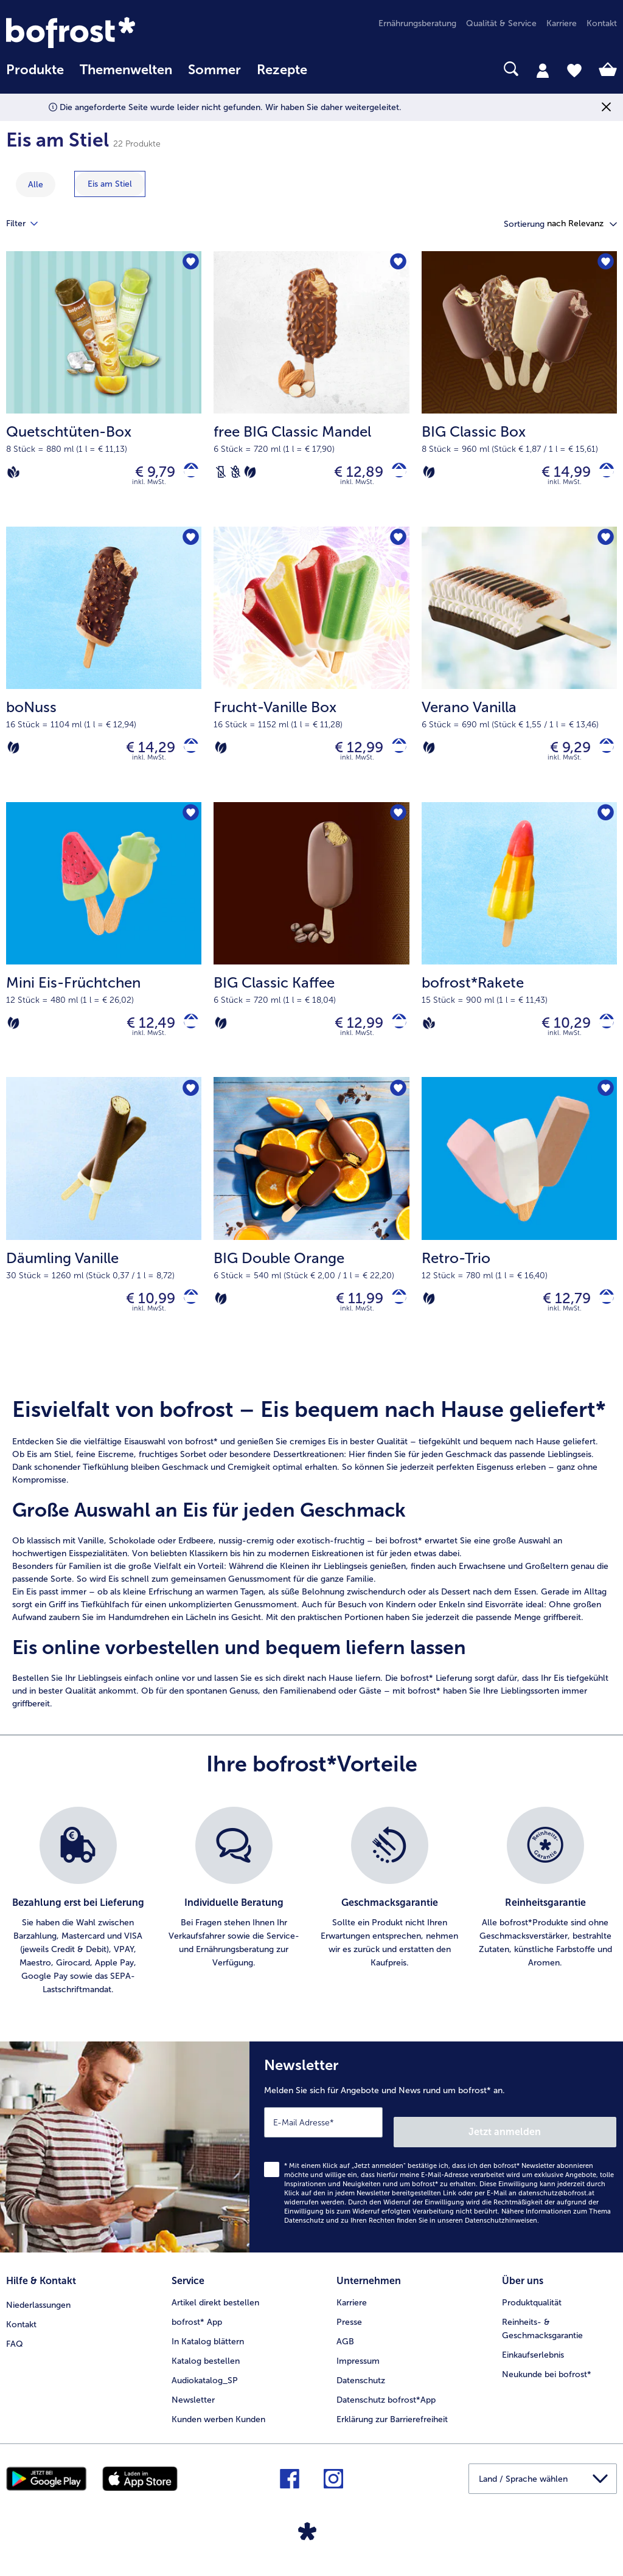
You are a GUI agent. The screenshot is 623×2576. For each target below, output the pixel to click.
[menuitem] (35, 76)
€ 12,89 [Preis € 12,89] (349, 474)
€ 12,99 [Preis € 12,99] (349, 755)
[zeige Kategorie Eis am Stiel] (110, 183)
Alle (35, 184)
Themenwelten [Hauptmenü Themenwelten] (126, 70)
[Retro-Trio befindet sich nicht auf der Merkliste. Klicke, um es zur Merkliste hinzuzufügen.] (603, 1106)
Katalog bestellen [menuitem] (206, 2368)
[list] (311, 1923)
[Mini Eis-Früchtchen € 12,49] (103, 953)
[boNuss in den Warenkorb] (186, 755)
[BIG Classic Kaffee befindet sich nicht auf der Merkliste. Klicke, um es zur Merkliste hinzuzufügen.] (396, 826)
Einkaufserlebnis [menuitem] (533, 2362)
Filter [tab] (29, 223)
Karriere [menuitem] (561, 23)
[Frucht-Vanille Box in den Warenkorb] (394, 755)
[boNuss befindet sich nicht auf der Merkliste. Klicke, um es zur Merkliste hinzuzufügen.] (188, 545)
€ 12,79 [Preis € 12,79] (558, 1317)
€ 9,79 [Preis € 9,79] (146, 474)
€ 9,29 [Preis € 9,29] (561, 755)
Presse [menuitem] (349, 2329)
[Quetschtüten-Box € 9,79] (103, 391)
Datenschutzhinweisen (501, 2233)
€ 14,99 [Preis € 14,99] (557, 474)
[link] (97, 32)
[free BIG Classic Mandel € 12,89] (311, 391)
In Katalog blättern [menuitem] (208, 2349)
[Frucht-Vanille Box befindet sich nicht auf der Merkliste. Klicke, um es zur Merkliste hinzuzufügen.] (396, 545)
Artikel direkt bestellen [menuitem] (215, 2310)
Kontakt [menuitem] (601, 23)
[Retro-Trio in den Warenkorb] (602, 1317)
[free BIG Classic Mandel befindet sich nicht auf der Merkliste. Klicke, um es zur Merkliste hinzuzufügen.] (396, 264)
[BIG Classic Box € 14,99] (519, 391)
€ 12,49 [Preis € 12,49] (141, 1036)
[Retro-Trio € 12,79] (519, 1233)
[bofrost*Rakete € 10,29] (519, 953)
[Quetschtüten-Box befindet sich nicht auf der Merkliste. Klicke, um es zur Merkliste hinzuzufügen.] (188, 264)
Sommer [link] (214, 70)
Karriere (351, 2310)
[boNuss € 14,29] (103, 672)
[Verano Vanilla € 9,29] (519, 672)
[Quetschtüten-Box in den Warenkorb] (186, 474)
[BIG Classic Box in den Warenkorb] (602, 474)
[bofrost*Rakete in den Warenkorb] (602, 1036)
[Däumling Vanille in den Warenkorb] (186, 1317)
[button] (582, 224)
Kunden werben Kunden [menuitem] (218, 2427)
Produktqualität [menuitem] (532, 2310)
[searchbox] (331, 69)
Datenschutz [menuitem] (360, 2388)
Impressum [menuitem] (358, 2368)
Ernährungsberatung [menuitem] (417, 23)
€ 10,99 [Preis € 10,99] (141, 1317)
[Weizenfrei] (235, 475)
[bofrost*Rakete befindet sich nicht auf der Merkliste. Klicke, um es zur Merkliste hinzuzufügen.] (603, 826)
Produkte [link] (35, 70)
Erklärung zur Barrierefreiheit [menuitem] (392, 2427)
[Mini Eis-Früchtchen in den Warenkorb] (186, 1036)
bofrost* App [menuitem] (197, 2329)
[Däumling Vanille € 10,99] (103, 1233)
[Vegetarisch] (250, 475)
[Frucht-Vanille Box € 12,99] (311, 672)
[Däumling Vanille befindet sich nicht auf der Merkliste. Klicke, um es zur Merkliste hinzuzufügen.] (188, 1106)
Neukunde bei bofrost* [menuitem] (546, 2382)
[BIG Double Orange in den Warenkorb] (394, 1317)
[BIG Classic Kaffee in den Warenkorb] (394, 1036)
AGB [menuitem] (345, 2349)
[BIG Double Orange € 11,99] (311, 1233)
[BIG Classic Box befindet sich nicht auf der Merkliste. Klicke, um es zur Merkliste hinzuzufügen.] (603, 264)
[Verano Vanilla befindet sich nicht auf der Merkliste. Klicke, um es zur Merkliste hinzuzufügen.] (603, 545)
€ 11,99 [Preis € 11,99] (350, 1317)
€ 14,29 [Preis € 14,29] (141, 755)
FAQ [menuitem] (14, 2349)
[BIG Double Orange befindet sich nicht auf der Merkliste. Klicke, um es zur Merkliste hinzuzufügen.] (396, 1106)
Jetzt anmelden (564, 2144)
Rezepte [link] (282, 70)
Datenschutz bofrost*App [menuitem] (386, 2407)
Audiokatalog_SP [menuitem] (205, 2388)
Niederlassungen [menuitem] (38, 2310)
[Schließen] (606, 107)
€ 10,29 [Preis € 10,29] (557, 1036)
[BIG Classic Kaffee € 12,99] (311, 953)
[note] (311, 1575)
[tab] (542, 69)
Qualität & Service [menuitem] (501, 23)
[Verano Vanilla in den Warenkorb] (602, 755)
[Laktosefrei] (221, 475)
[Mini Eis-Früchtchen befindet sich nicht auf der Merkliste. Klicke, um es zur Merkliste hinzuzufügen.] (188, 826)
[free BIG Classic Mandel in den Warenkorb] (394, 474)
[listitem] (78, 1923)
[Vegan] (13, 475)
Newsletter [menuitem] (193, 2407)
